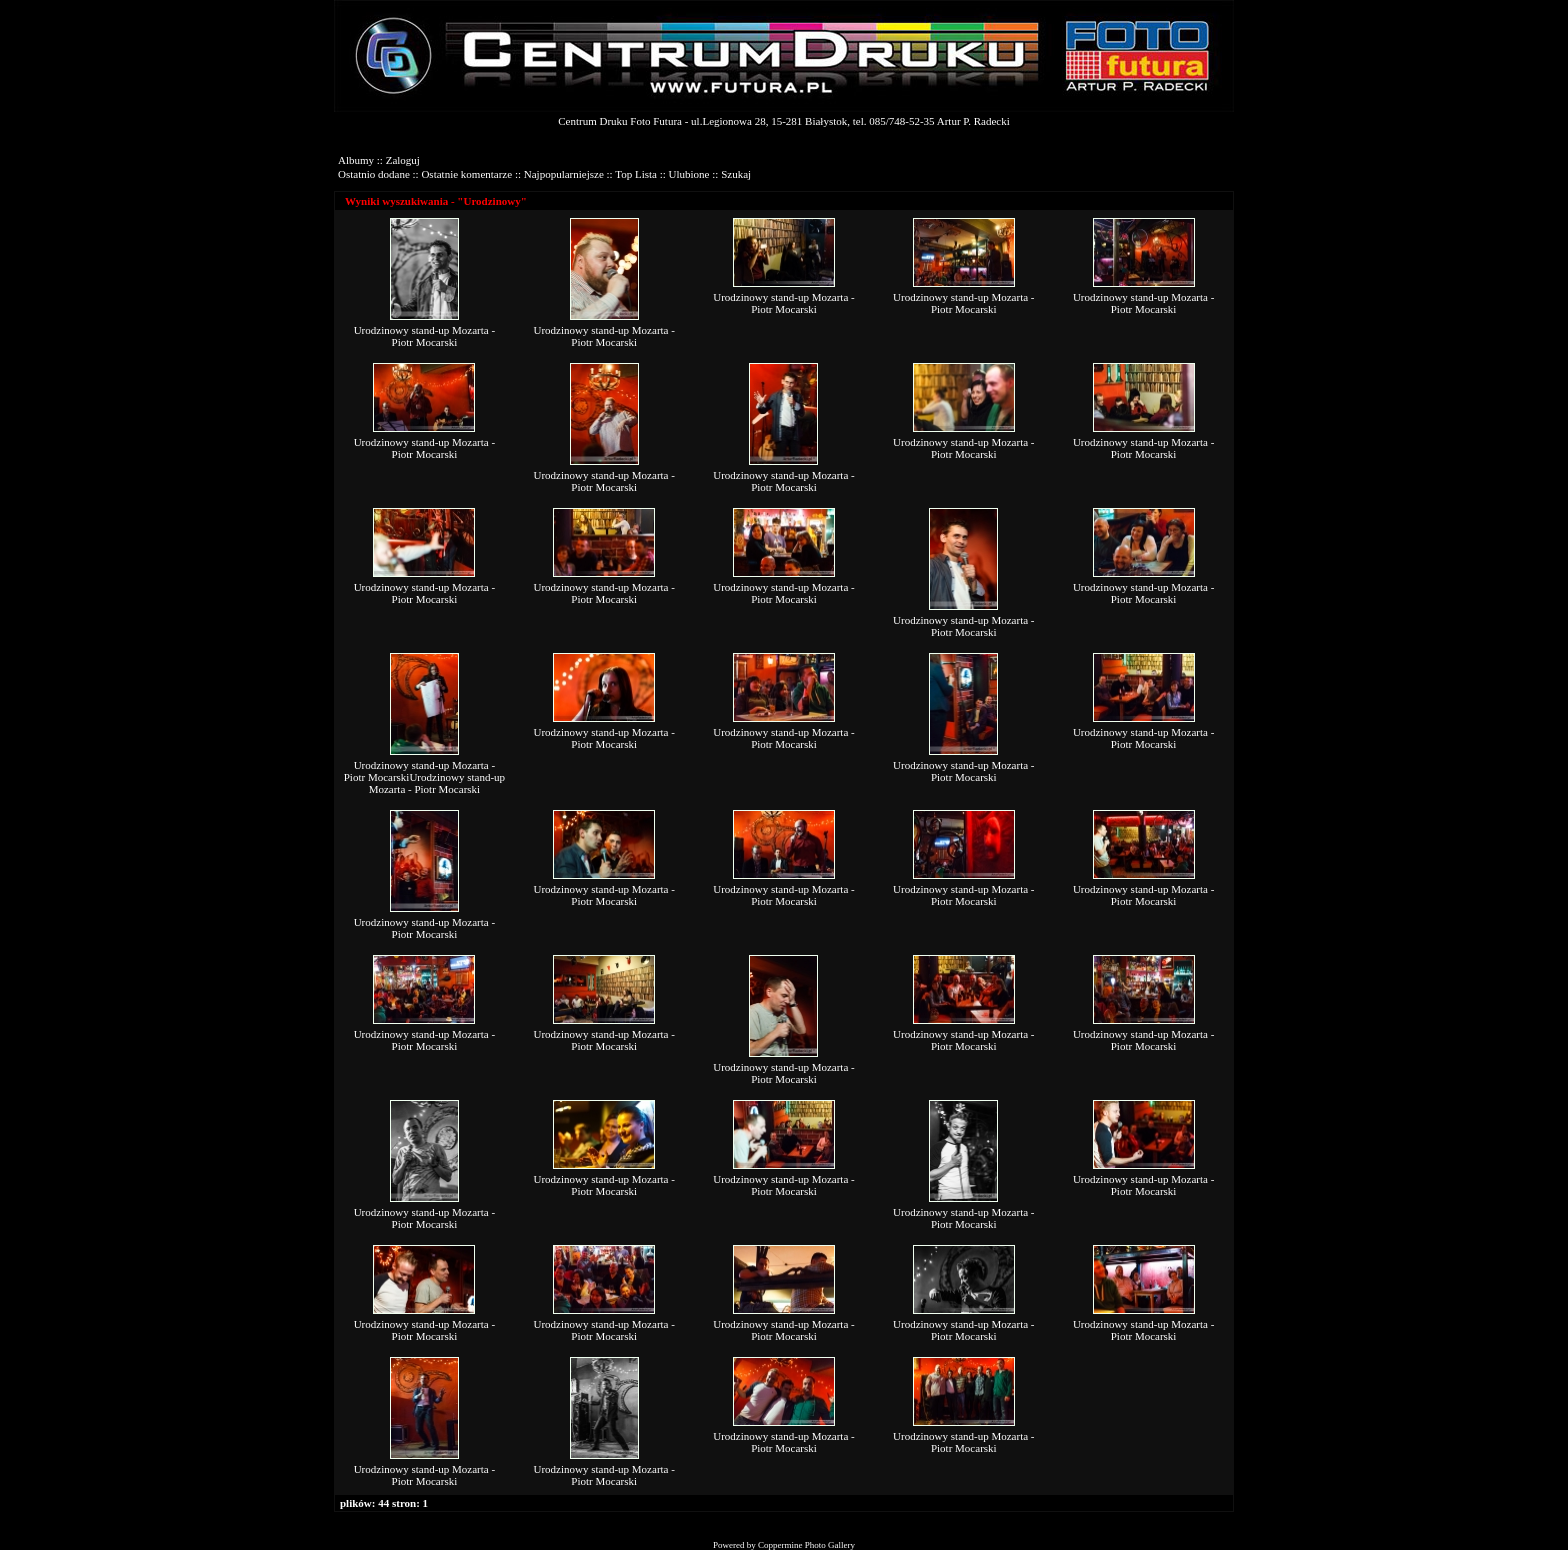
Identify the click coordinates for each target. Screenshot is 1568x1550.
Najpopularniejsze (564, 174)
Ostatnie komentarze (466, 174)
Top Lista (636, 174)
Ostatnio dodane (374, 174)
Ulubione (689, 174)
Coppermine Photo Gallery (806, 1545)
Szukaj (736, 174)
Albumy (356, 160)
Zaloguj (403, 160)
